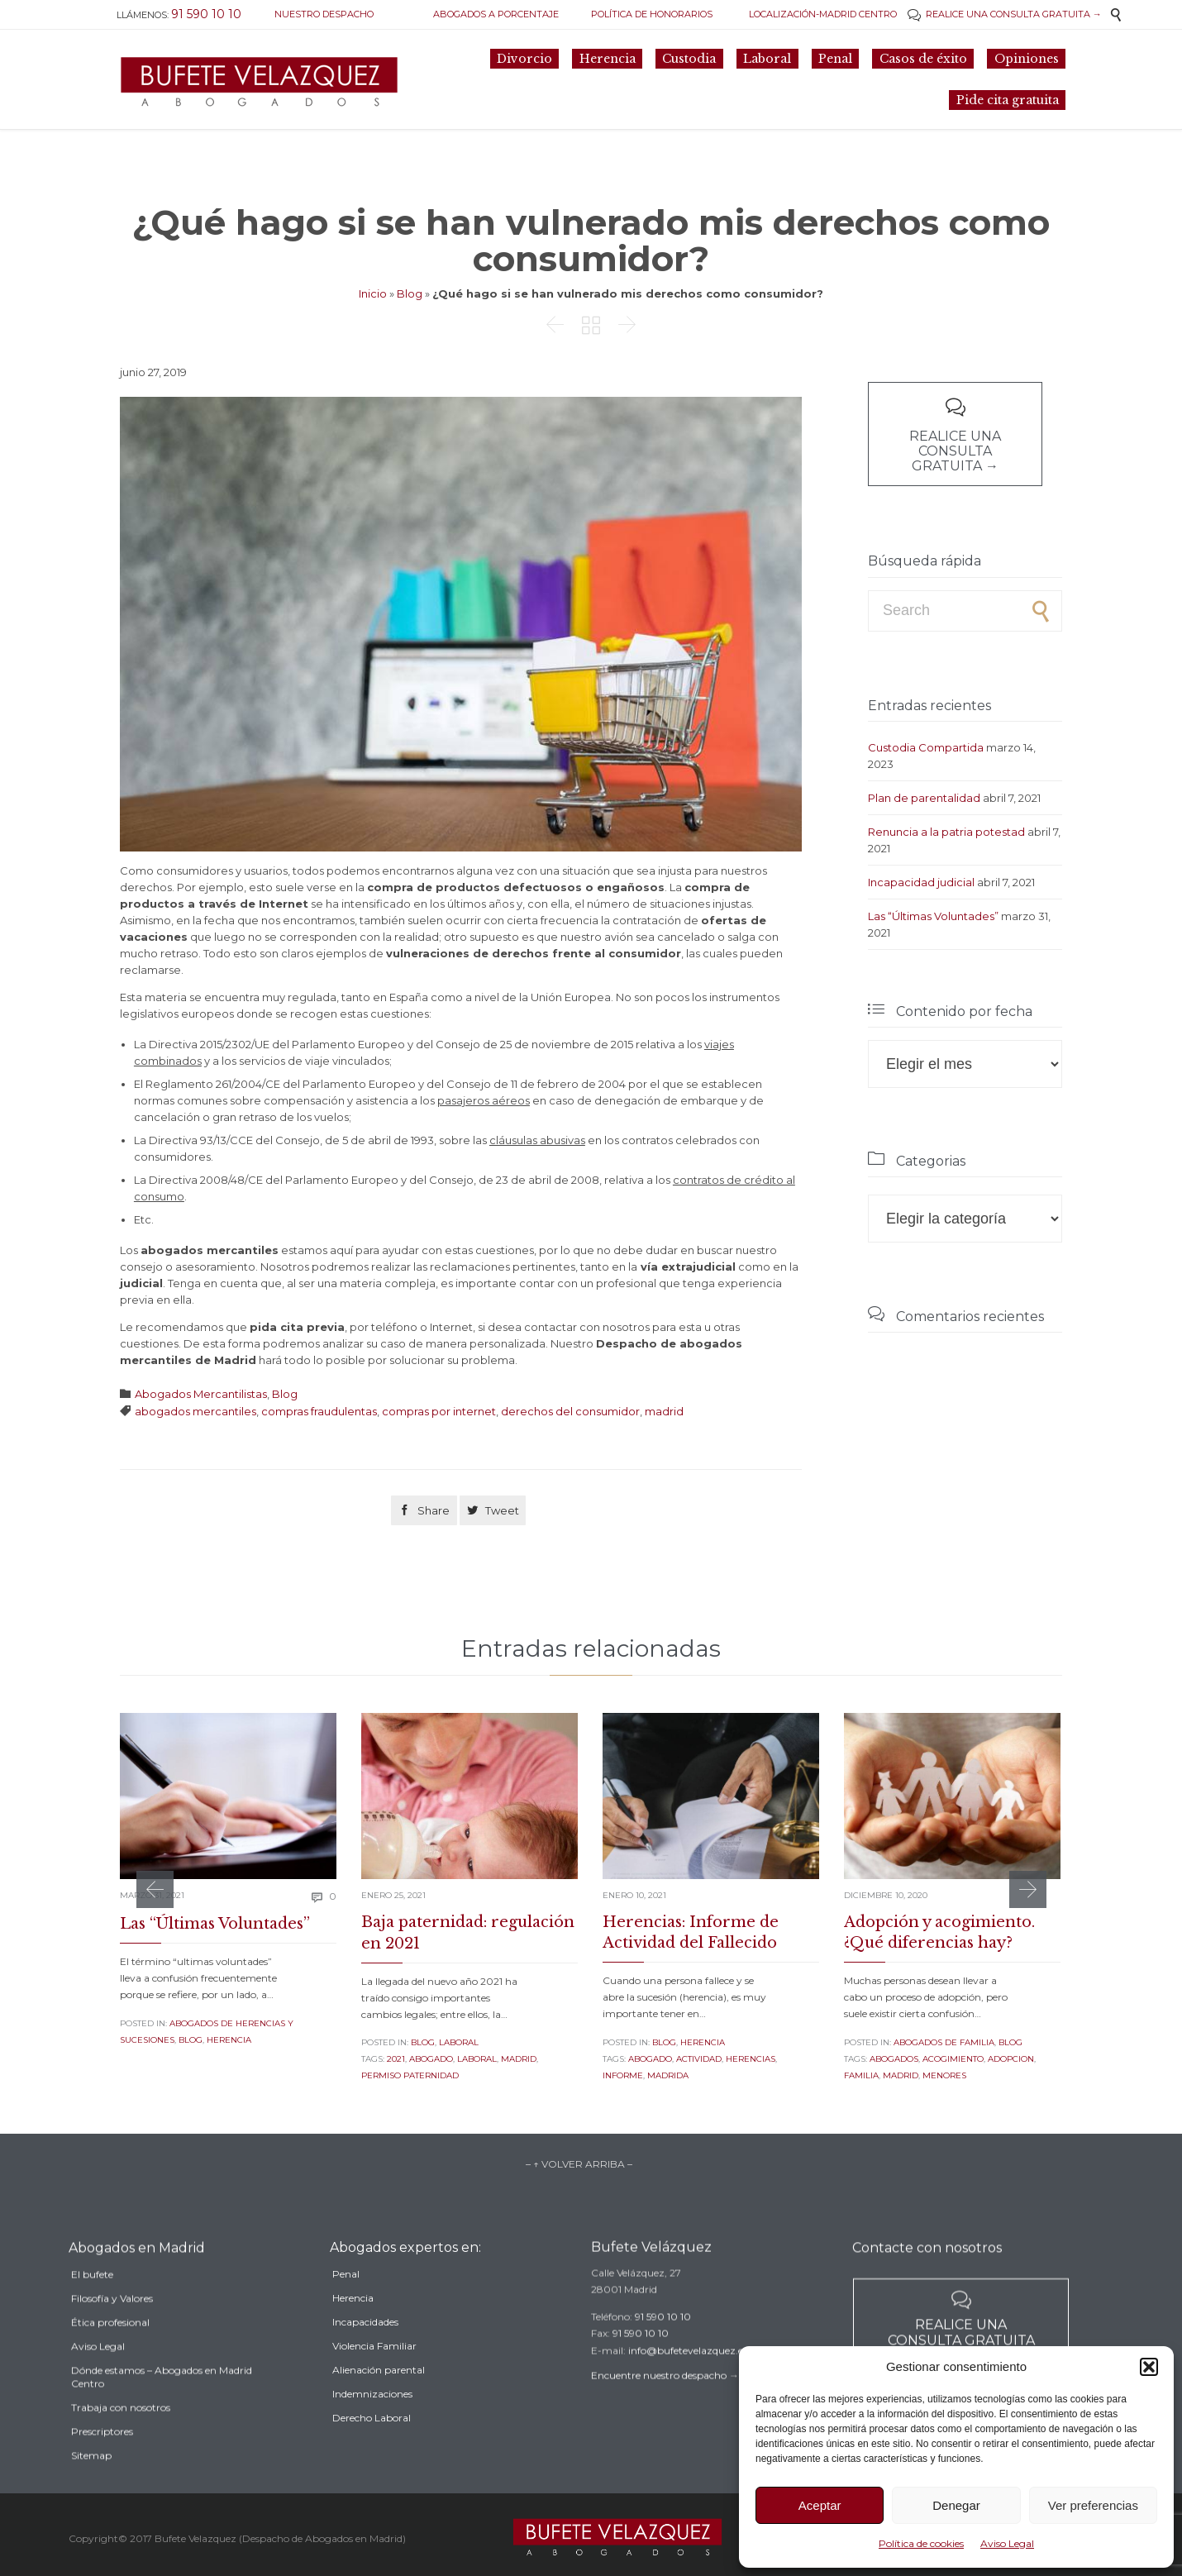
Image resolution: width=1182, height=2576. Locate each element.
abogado (431, 2059)
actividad (699, 2059)
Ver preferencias (1093, 2505)
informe (623, 2075)
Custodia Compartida (926, 747)
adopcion (1011, 2059)
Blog (409, 293)
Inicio (373, 293)
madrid (664, 1411)
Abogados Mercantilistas (201, 1393)
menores (944, 2075)
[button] (1149, 2367)
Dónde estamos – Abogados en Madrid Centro (161, 2418)
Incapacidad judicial (921, 882)
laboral (477, 2059)
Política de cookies (921, 2543)
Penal (346, 2309)
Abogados (894, 2059)
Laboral (459, 2042)
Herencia (229, 2040)
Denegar (956, 2505)
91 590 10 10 (663, 2344)
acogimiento (953, 2059)
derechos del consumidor (570, 1411)
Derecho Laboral (371, 2453)
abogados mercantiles (195, 1411)
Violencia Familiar (374, 2381)
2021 (396, 2059)
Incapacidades (365, 2357)
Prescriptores (102, 2473)
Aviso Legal (1007, 2543)
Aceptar (819, 2505)
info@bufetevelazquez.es (687, 2378)
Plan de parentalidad (924, 797)
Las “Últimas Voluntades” (933, 916)
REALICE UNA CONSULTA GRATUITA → (1005, 14)
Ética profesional (110, 2364)
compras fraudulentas (319, 1411)
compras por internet (439, 1411)
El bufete (92, 2316)
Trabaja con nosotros (120, 2449)
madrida (668, 2075)
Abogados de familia (944, 2042)
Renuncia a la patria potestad (946, 831)
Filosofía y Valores (112, 2340)
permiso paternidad (410, 2075)
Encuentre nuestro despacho (659, 2403)
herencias (750, 2059)
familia (861, 2075)
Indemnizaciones (372, 2429)
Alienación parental (378, 2405)
